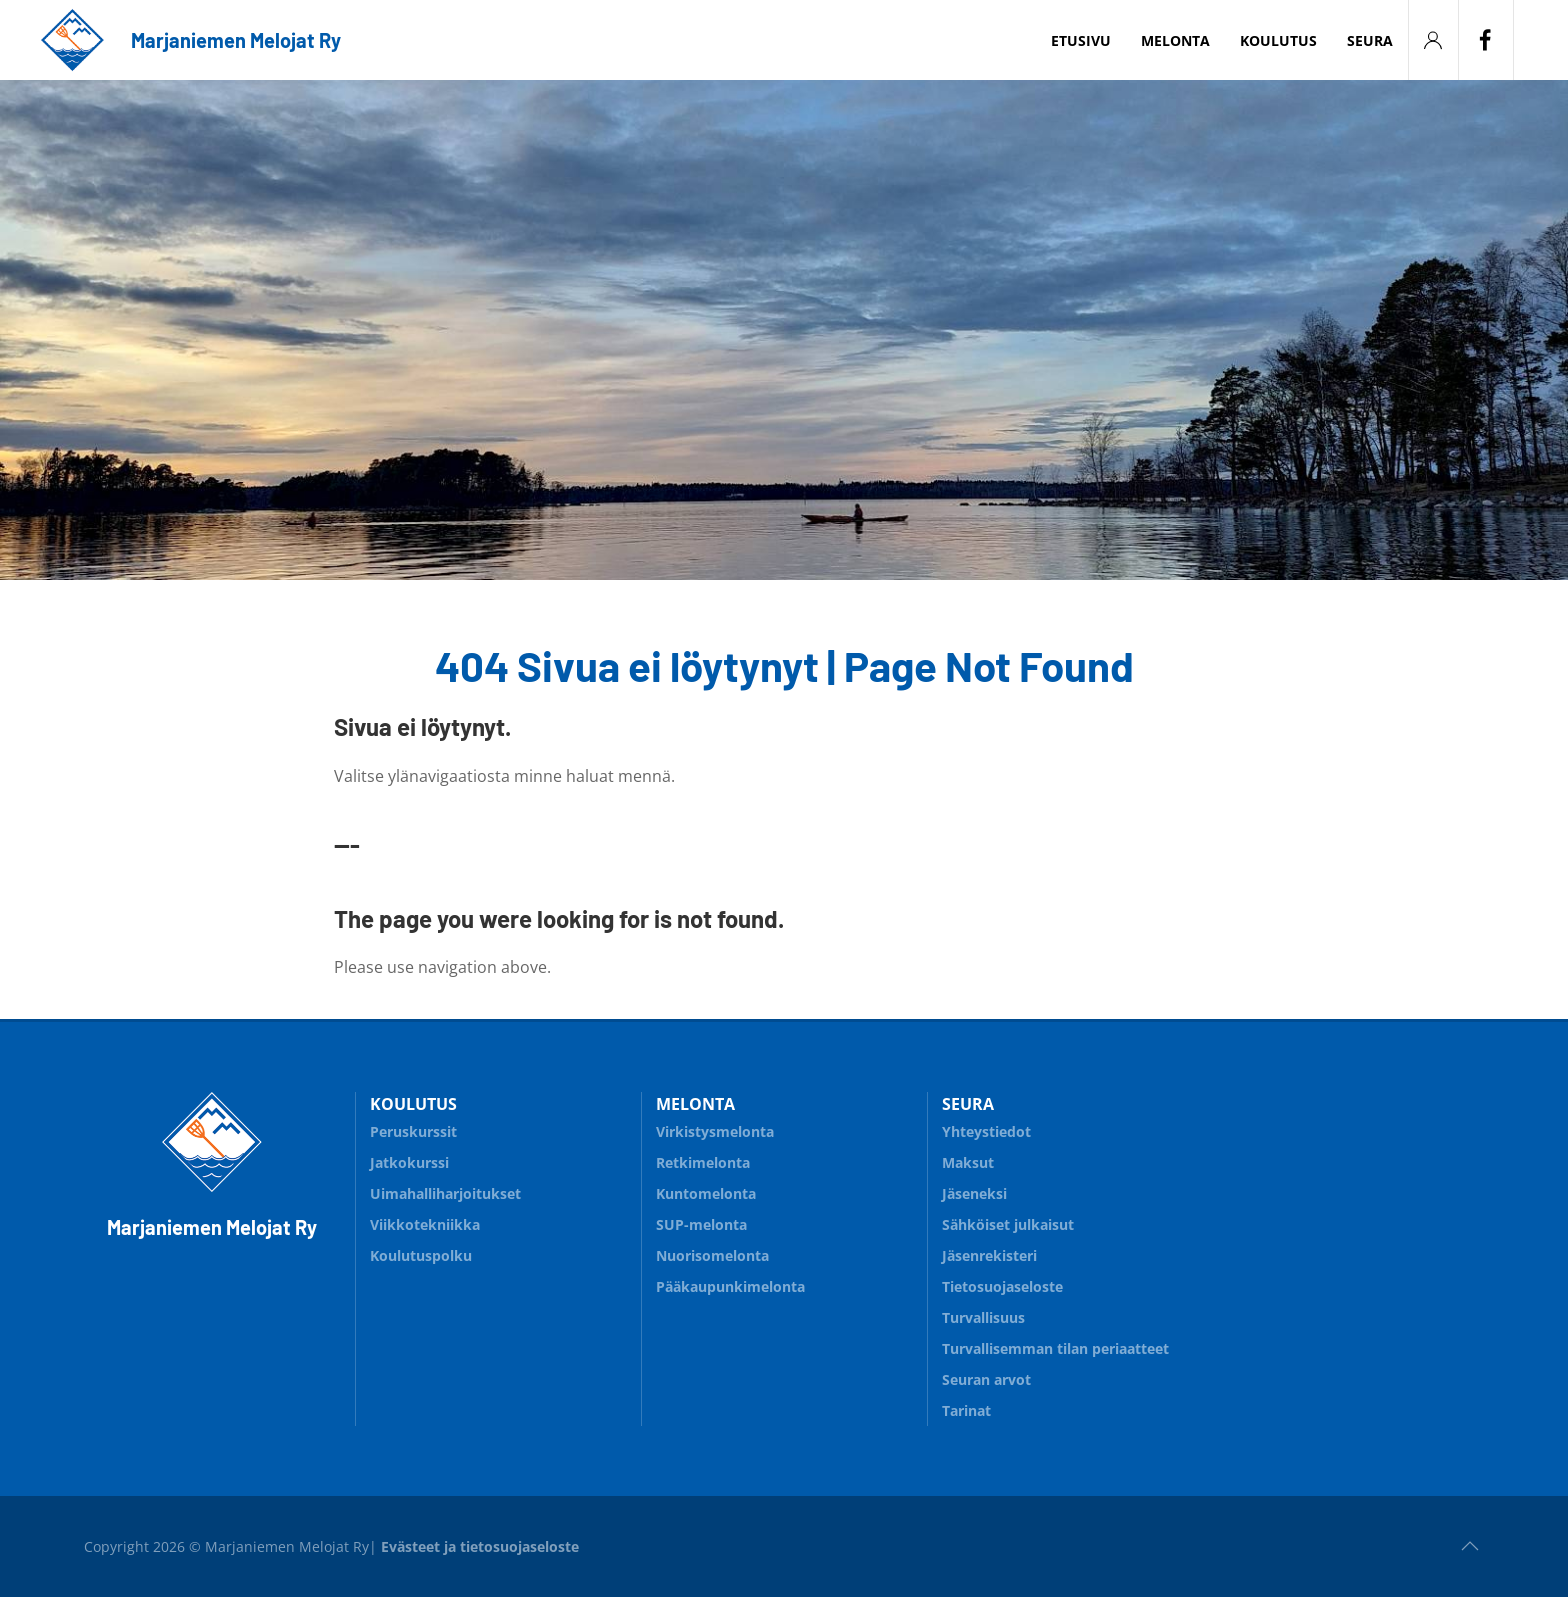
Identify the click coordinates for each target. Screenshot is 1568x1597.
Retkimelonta (784, 1159)
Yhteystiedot (986, 1131)
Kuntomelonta (784, 1190)
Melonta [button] (1175, 40)
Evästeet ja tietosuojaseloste (480, 1546)
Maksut (968, 1162)
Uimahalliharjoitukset (445, 1193)
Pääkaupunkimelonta (730, 1286)
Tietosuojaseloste (1002, 1286)
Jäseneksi (974, 1193)
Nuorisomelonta (784, 1252)
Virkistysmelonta (784, 1128)
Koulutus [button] (1278, 40)
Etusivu (1081, 40)
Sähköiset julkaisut (1008, 1224)
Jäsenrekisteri (989, 1255)
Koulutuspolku (498, 1252)
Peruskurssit (413, 1131)
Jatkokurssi (409, 1162)
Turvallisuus (1070, 1314)
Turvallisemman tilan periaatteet (1055, 1348)
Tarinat (966, 1410)
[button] (1470, 1546)
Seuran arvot (986, 1379)
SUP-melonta (784, 1221)
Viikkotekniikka (425, 1224)
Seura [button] (1370, 40)
